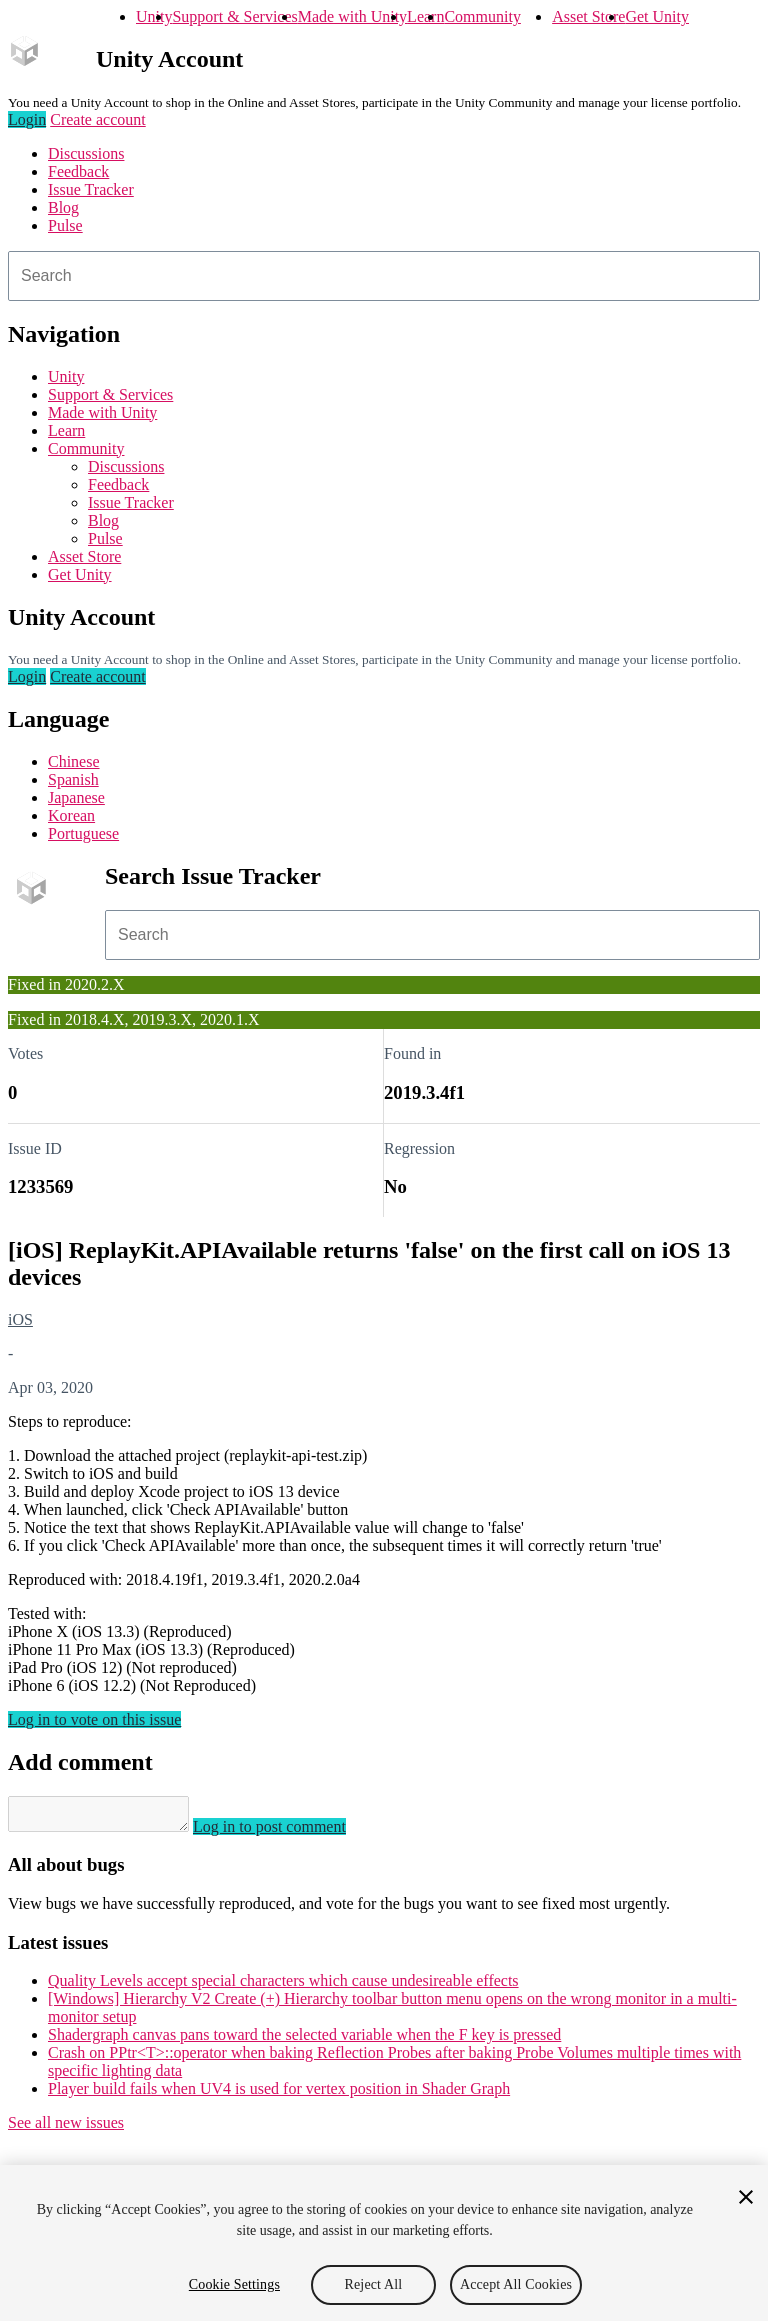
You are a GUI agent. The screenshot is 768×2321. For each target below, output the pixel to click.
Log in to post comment (289, 1832)
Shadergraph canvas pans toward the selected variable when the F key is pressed (304, 2040)
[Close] (746, 2197)
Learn (425, 16)
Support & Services (234, 16)
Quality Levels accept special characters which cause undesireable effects (283, 1986)
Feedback (78, 171)
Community (482, 16)
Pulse (65, 225)
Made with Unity (352, 16)
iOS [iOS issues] (20, 1319)
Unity (154, 16)
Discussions (86, 153)
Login (27, 119)
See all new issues (66, 2128)
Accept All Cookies (516, 2284)
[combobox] (384, 276)
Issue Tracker (91, 189)
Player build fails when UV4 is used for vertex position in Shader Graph (279, 2094)
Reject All (374, 2284)
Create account (98, 119)
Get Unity (657, 16)
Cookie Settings (234, 2284)
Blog (63, 207)
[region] (384, 2243)
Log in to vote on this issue (94, 1719)
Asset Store (588, 16)
